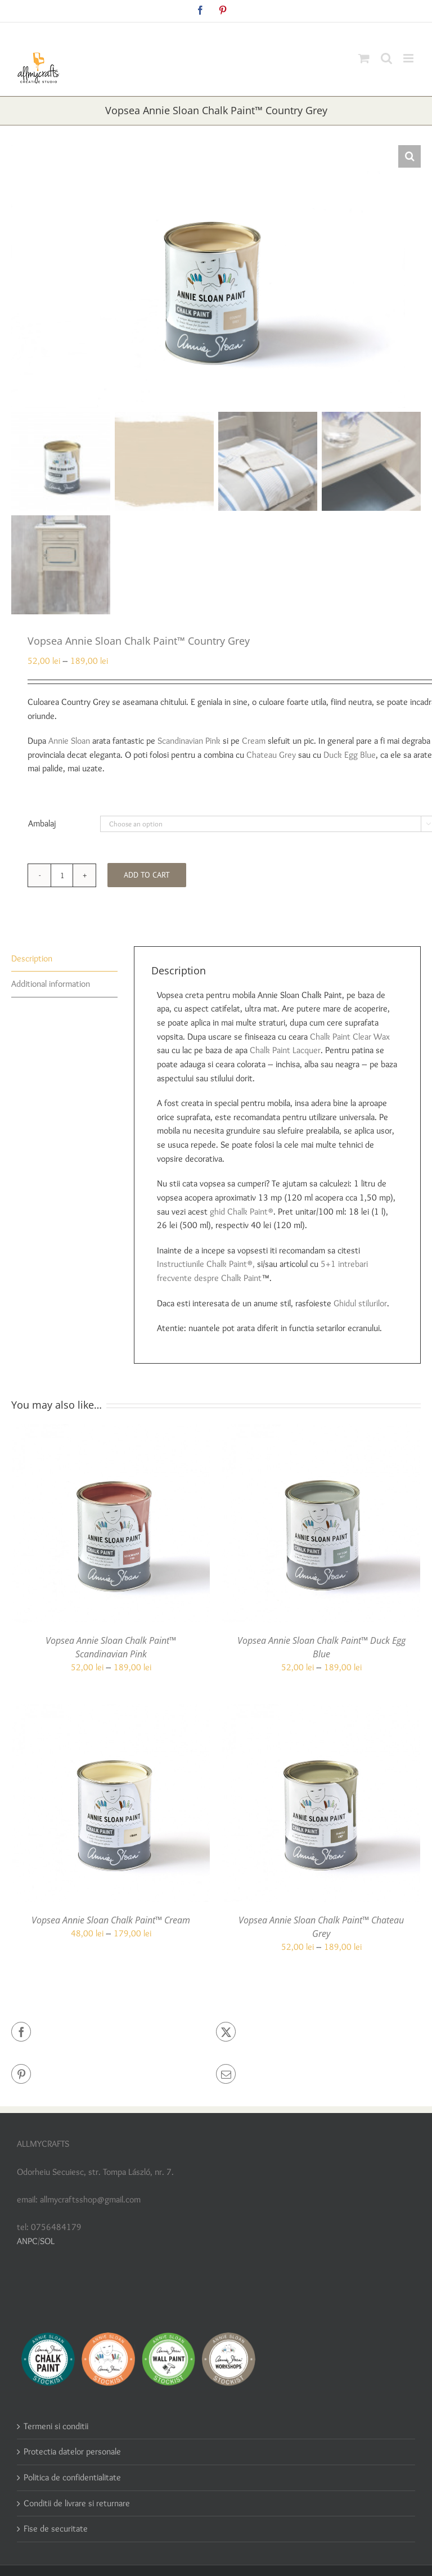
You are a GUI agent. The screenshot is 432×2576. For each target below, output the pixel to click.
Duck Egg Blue (349, 754)
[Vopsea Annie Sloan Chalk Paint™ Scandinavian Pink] (111, 1431)
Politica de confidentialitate (72, 2477)
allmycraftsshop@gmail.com (242, 31)
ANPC (27, 2241)
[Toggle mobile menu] (409, 58)
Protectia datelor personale (72, 2451)
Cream (254, 740)
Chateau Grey (271, 754)
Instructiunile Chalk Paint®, (206, 1263)
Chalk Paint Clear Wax (350, 1036)
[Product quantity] (62, 875)
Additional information (50, 983)
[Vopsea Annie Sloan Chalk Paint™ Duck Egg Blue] (321, 1431)
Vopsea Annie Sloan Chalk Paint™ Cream (111, 1920)
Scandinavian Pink (189, 740)
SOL (47, 2241)
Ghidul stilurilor (360, 1303)
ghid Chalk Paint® (241, 1211)
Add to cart (147, 875)
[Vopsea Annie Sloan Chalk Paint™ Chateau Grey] (321, 1710)
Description (31, 958)
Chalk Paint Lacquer (285, 1050)
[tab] (64, 959)
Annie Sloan (69, 740)
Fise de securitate (56, 2528)
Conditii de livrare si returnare (77, 2503)
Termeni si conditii (56, 2426)
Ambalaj (42, 823)
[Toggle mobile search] (386, 58)
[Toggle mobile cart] (364, 58)
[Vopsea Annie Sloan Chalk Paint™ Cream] (111, 1710)
